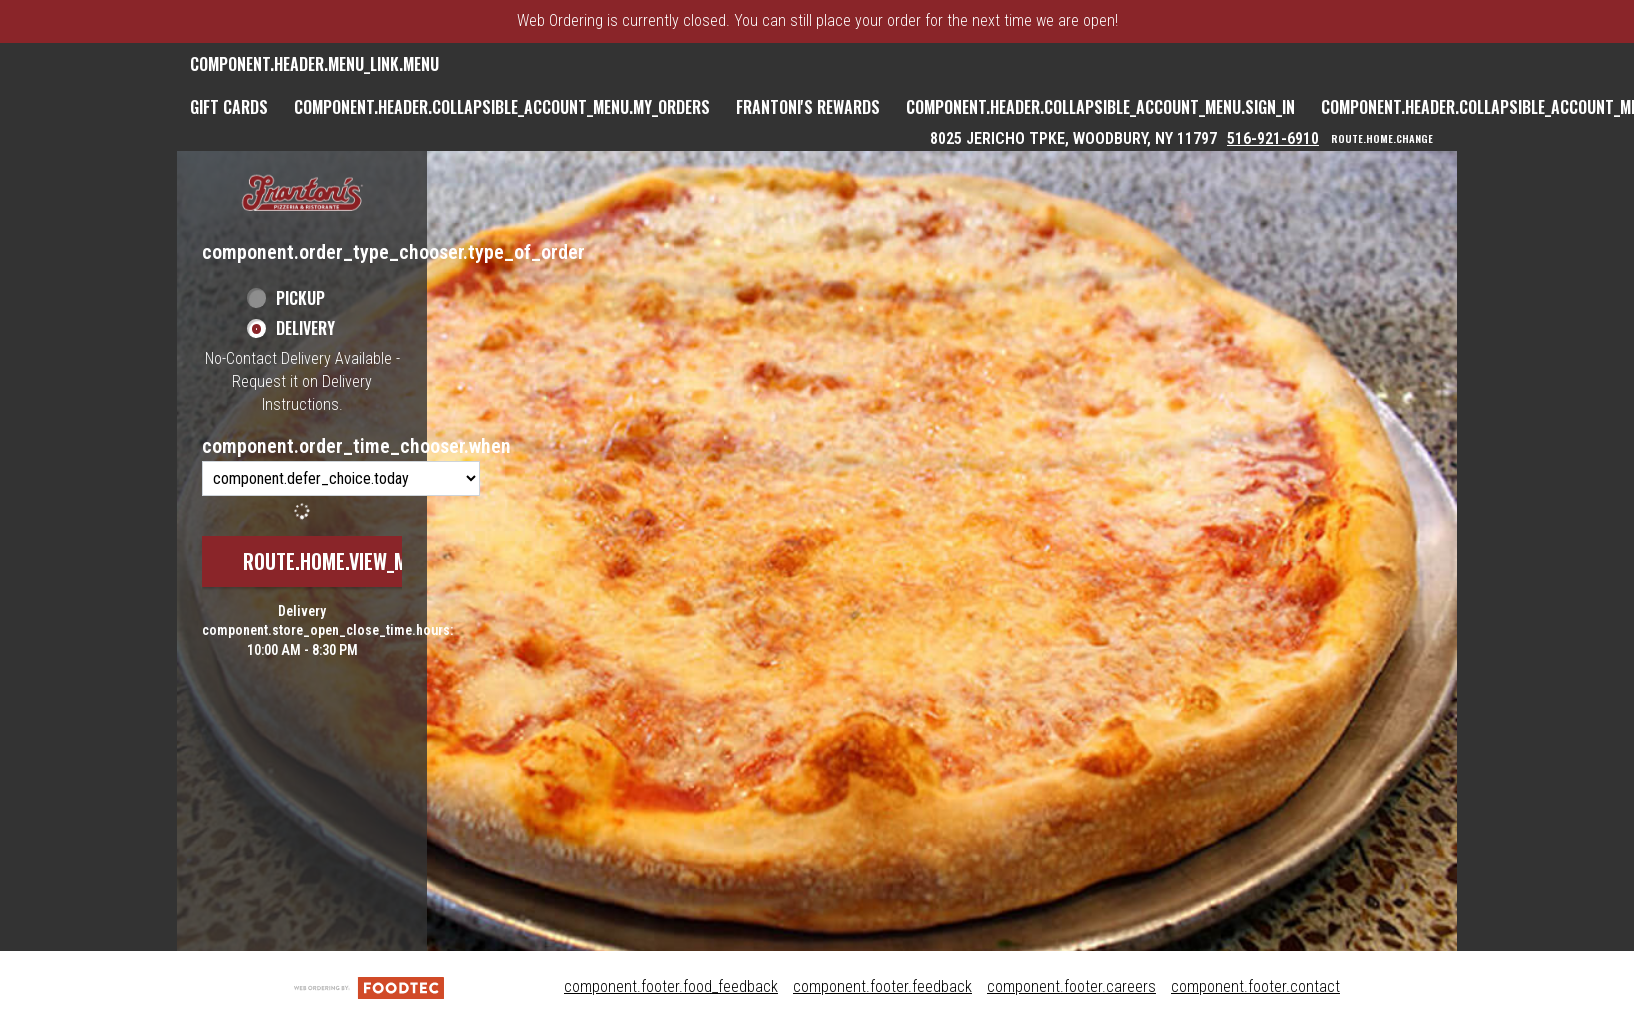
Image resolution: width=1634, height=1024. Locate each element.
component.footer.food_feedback (671, 986)
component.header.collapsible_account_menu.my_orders (502, 107)
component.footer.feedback (882, 986)
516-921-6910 (1273, 138)
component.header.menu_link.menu (314, 64)
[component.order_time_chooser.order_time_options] (341, 478)
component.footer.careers (1071, 986)
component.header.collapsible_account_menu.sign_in (1100, 107)
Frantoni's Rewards (808, 107)
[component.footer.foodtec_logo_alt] (369, 986)
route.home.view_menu (341, 561)
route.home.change (1382, 139)
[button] (302, 194)
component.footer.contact (1255, 986)
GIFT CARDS (229, 107)
